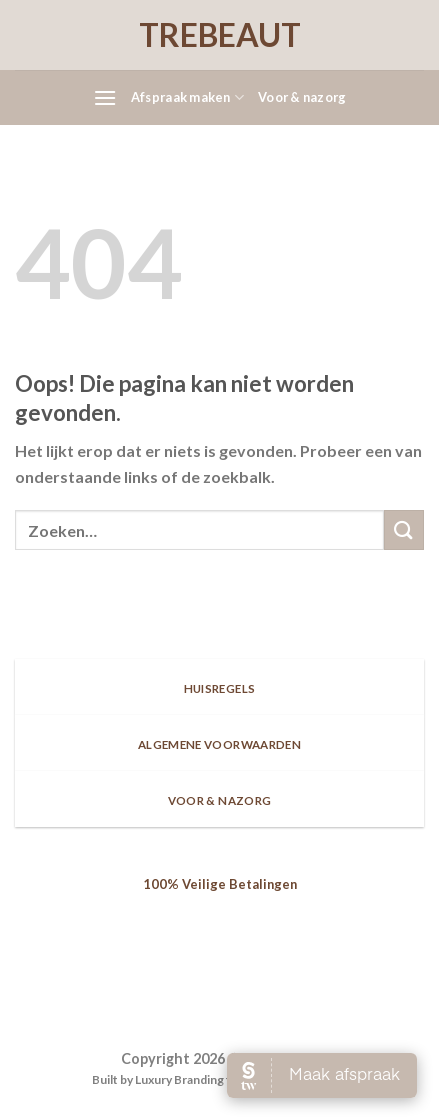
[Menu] (105, 97)
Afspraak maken (187, 97)
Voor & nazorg (302, 97)
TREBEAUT (220, 35)
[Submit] (404, 529)
